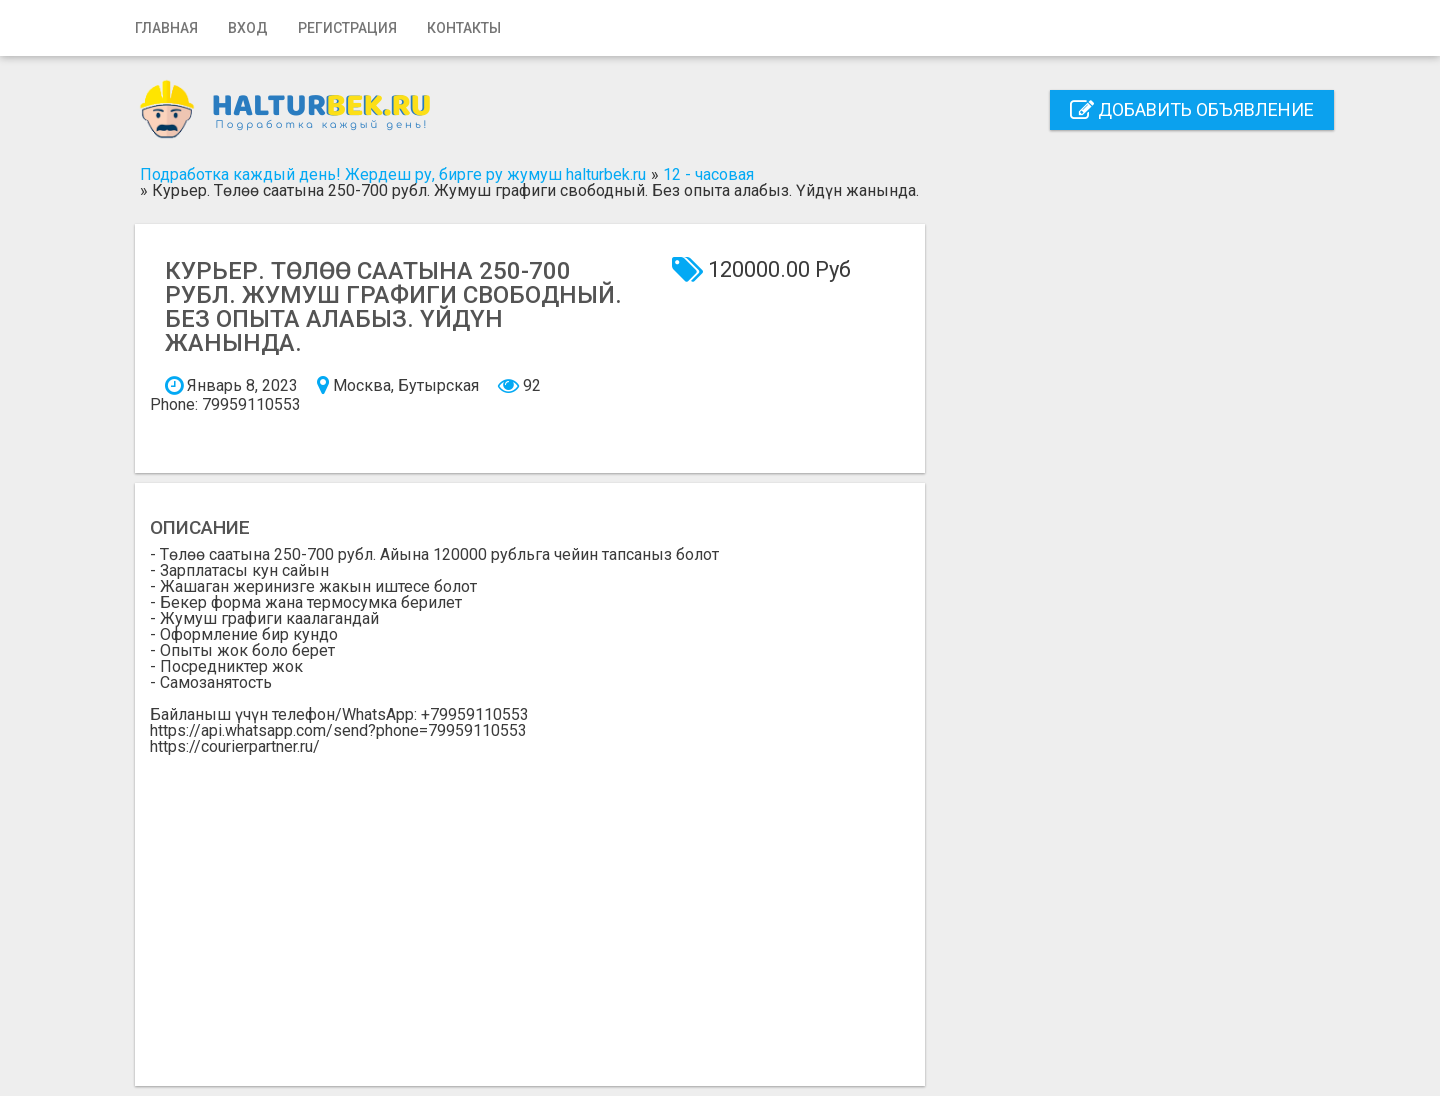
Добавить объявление (1192, 109)
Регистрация (347, 28)
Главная (166, 28)
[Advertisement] (530, 905)
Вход (248, 28)
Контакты (464, 28)
